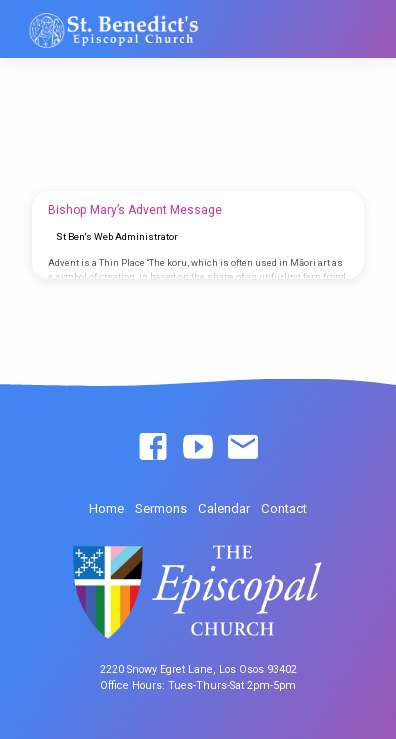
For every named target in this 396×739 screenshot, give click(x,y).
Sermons (161, 508)
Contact (284, 508)
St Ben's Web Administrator (117, 236)
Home (106, 508)
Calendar (224, 508)
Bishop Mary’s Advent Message (135, 210)
